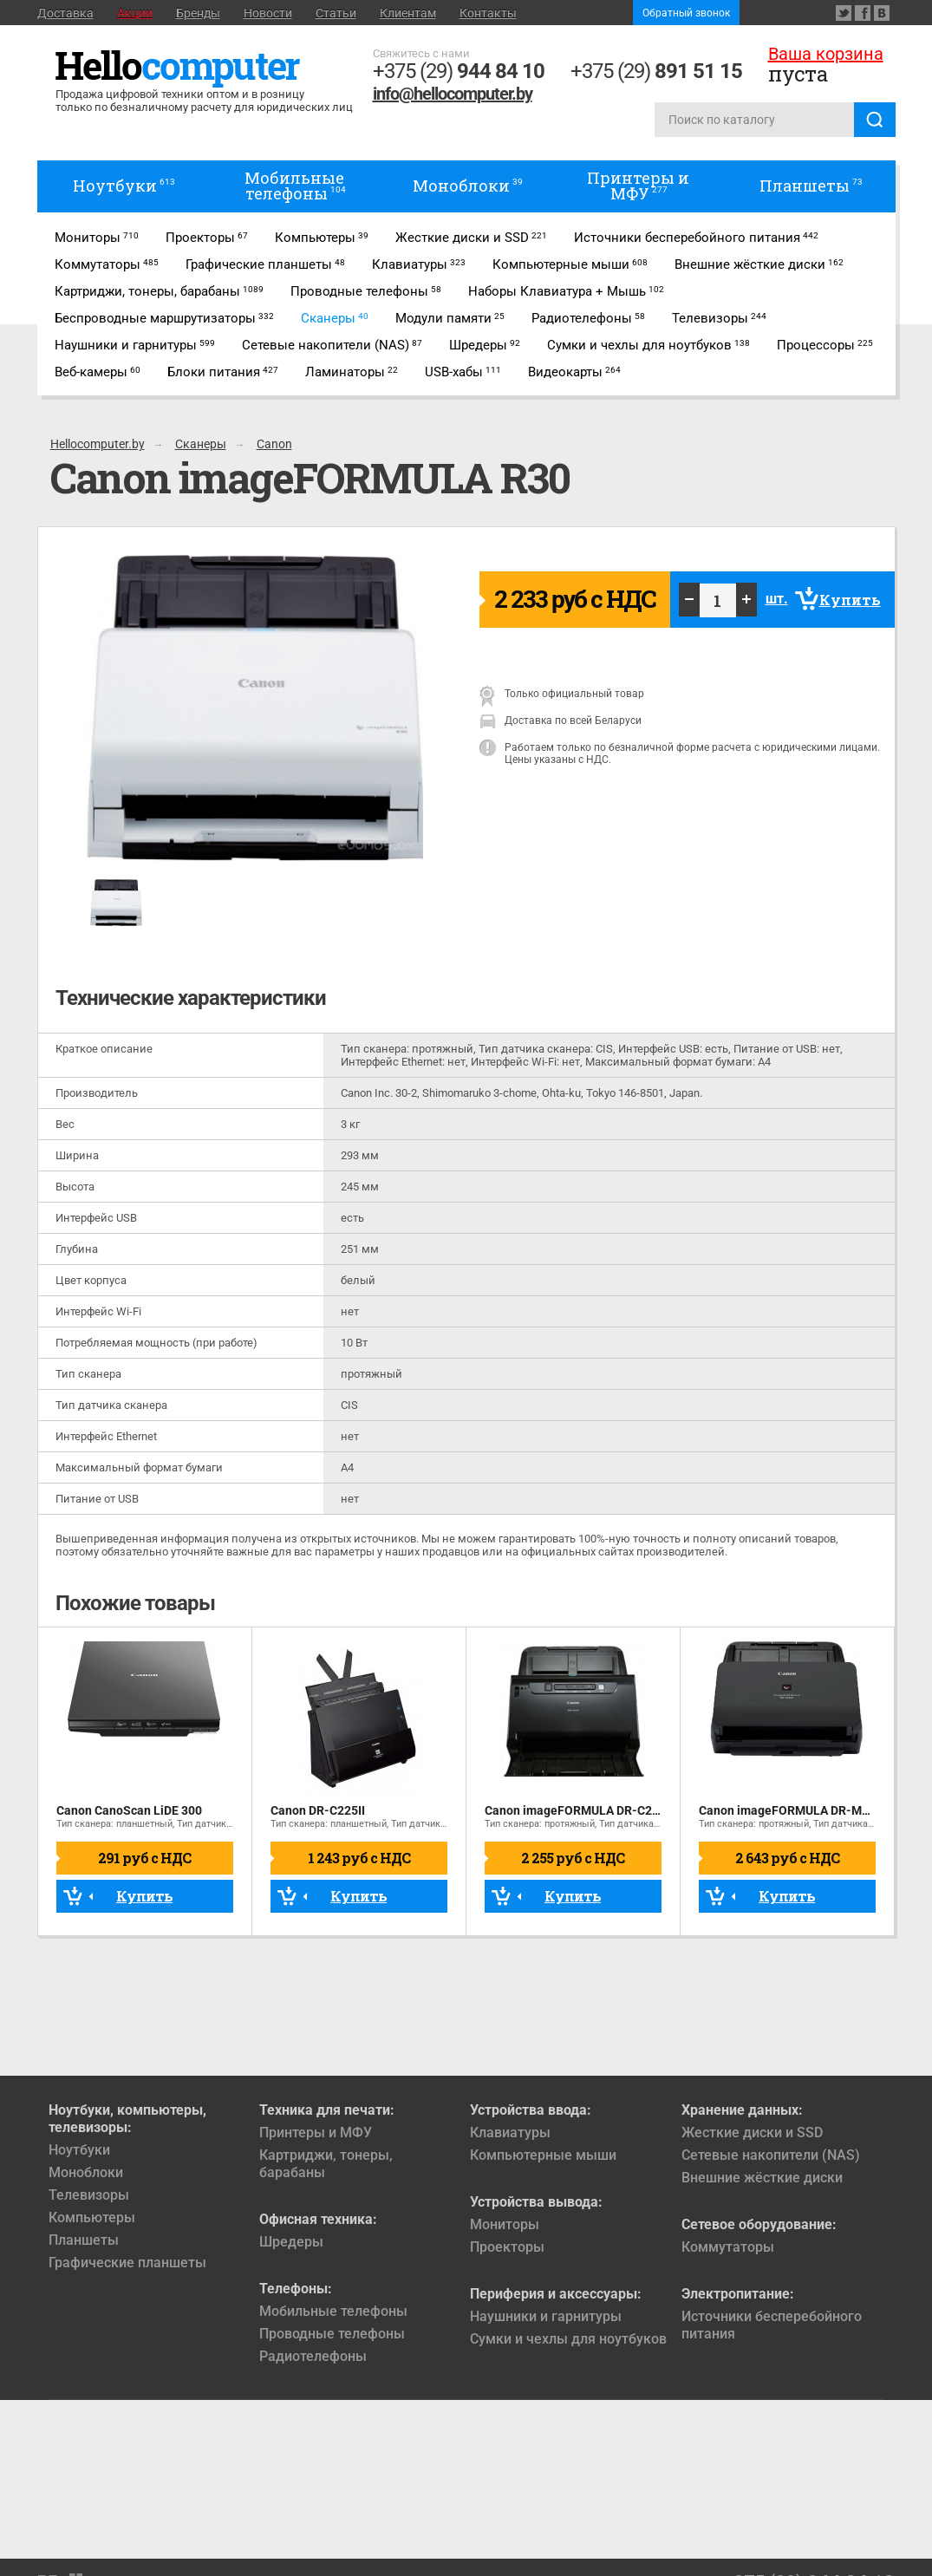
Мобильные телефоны (333, 2311)
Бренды (198, 13)
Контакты (488, 13)
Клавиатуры (510, 2132)
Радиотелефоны (313, 2356)
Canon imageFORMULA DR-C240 (575, 1810)
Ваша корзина (825, 53)
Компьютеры (92, 2217)
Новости (268, 13)
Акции (135, 13)
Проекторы (507, 2247)
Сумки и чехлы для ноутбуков (568, 2339)
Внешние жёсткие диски (762, 2177)
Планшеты (84, 2240)
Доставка (65, 13)
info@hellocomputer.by (452, 93)
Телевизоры (89, 2195)
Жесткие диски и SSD (752, 2132)
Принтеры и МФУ (315, 2132)
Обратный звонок (686, 13)
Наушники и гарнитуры (546, 2316)
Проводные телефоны (332, 2333)
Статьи (336, 13)
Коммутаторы (727, 2247)
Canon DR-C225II (317, 1810)
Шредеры (291, 2242)
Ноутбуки (79, 2150)
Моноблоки (86, 2172)
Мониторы (504, 2224)
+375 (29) (458, 71)
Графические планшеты (127, 2262)
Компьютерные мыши (543, 2155)
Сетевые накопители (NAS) (770, 2155)
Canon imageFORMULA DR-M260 (791, 1810)
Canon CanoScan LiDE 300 (129, 1810)
